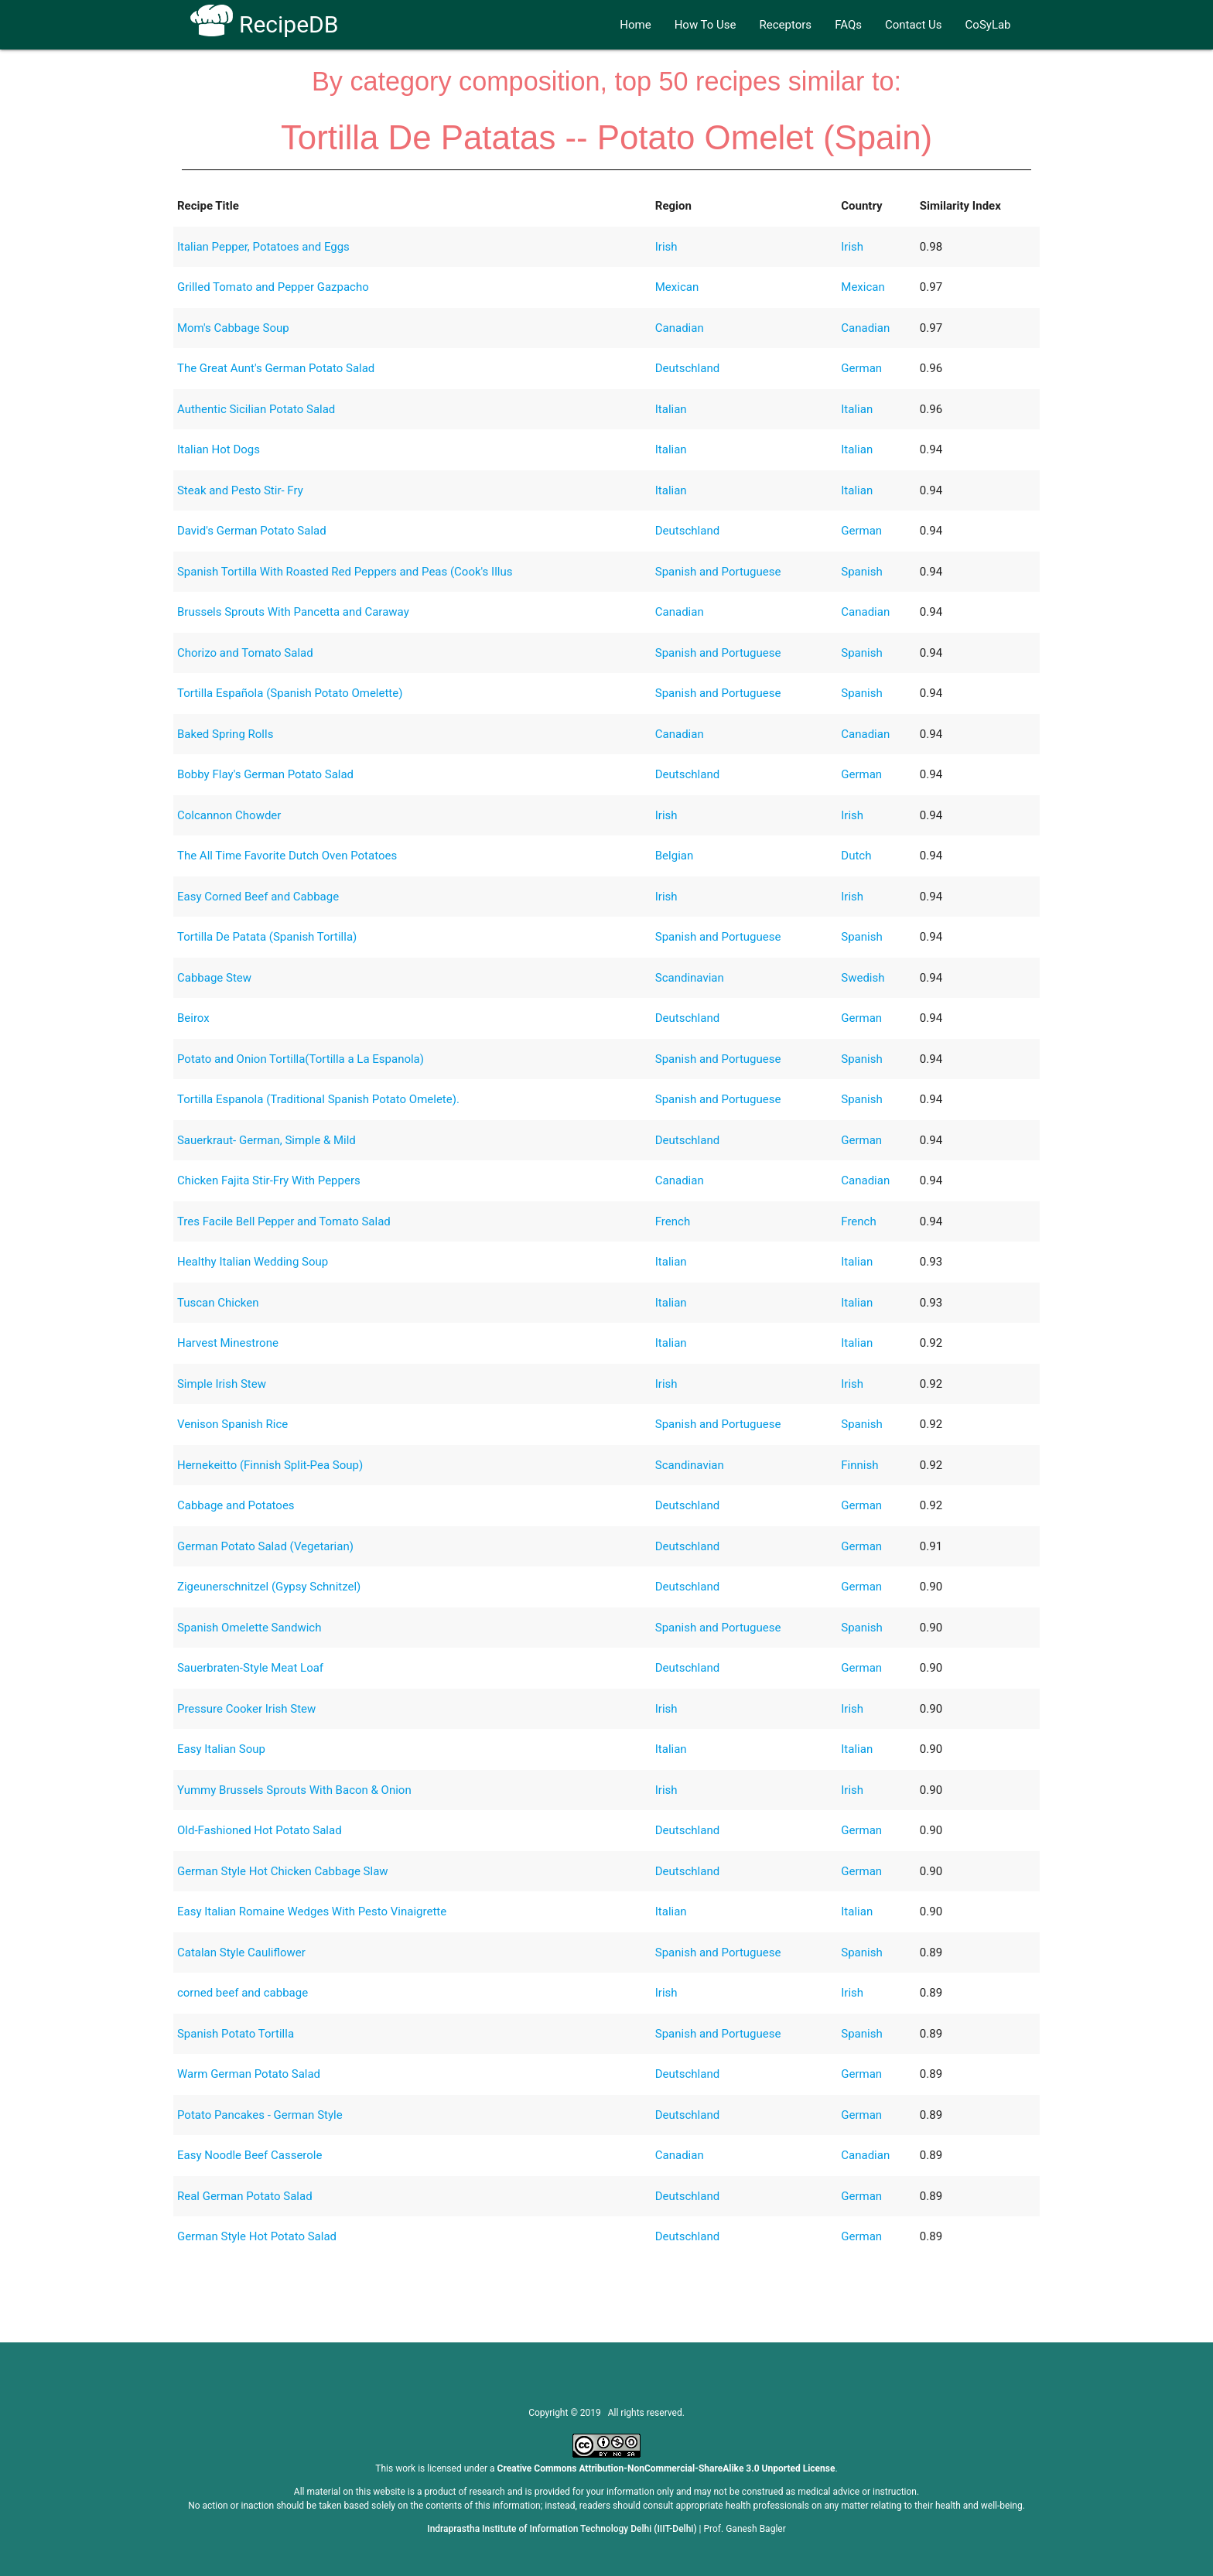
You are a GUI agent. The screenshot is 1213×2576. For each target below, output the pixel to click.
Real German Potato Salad (245, 2196)
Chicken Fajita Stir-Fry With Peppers (268, 1180)
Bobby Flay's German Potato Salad (265, 774)
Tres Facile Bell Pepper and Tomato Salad (284, 1221)
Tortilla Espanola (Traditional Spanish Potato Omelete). (318, 1099)
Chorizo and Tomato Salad (245, 653)
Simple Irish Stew (221, 1384)
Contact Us (913, 25)
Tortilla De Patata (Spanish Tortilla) (267, 937)
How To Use (705, 25)
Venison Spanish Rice (232, 1424)
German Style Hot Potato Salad (257, 2236)
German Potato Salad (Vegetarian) (265, 1546)
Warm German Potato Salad (248, 2074)
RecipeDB (264, 24)
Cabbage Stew (214, 978)
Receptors (786, 25)
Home (635, 25)
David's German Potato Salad (251, 531)
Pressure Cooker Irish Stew (246, 1709)
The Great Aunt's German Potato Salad (275, 368)
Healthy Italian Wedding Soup (252, 1262)
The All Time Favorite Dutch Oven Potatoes (287, 856)
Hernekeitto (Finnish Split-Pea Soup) (270, 1465)
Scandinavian (689, 978)
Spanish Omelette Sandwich (249, 1628)
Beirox (193, 1018)
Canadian (679, 328)
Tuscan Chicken (218, 1303)
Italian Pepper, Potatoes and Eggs (263, 247)
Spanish (861, 572)
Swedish (862, 978)
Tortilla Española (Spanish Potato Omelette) (290, 693)
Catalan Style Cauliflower (241, 1952)
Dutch (856, 856)
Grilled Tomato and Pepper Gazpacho (273, 287)
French (672, 1221)
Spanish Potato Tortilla (235, 2034)
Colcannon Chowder (229, 815)
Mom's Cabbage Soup (233, 328)
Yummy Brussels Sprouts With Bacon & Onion (294, 1790)
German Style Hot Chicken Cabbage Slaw (282, 1871)
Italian (671, 409)
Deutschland (687, 368)
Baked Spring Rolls (225, 734)
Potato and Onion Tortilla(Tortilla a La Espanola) (300, 1059)
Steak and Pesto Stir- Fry (240, 490)
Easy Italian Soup (221, 1749)
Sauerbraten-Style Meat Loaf (250, 1668)
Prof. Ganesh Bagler (745, 2528)
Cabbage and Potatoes (236, 1505)
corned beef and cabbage (242, 1993)
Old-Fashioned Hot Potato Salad (259, 1830)
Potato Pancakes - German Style (260, 2115)
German (861, 368)
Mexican (677, 287)
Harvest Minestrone (227, 1343)
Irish (666, 247)
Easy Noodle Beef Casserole (249, 2155)
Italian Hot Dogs (218, 449)
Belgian (674, 856)
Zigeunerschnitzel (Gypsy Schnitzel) (268, 1587)
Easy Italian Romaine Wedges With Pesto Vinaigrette (311, 1911)
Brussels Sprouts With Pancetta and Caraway (293, 612)
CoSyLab (988, 25)
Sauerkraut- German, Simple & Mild (266, 1140)
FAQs (848, 25)
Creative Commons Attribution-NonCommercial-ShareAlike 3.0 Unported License (666, 2468)
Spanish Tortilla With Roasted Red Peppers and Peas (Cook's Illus (345, 572)
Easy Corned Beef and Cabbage (258, 897)
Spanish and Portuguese (718, 572)
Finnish (859, 1465)
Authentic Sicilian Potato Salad (256, 409)
